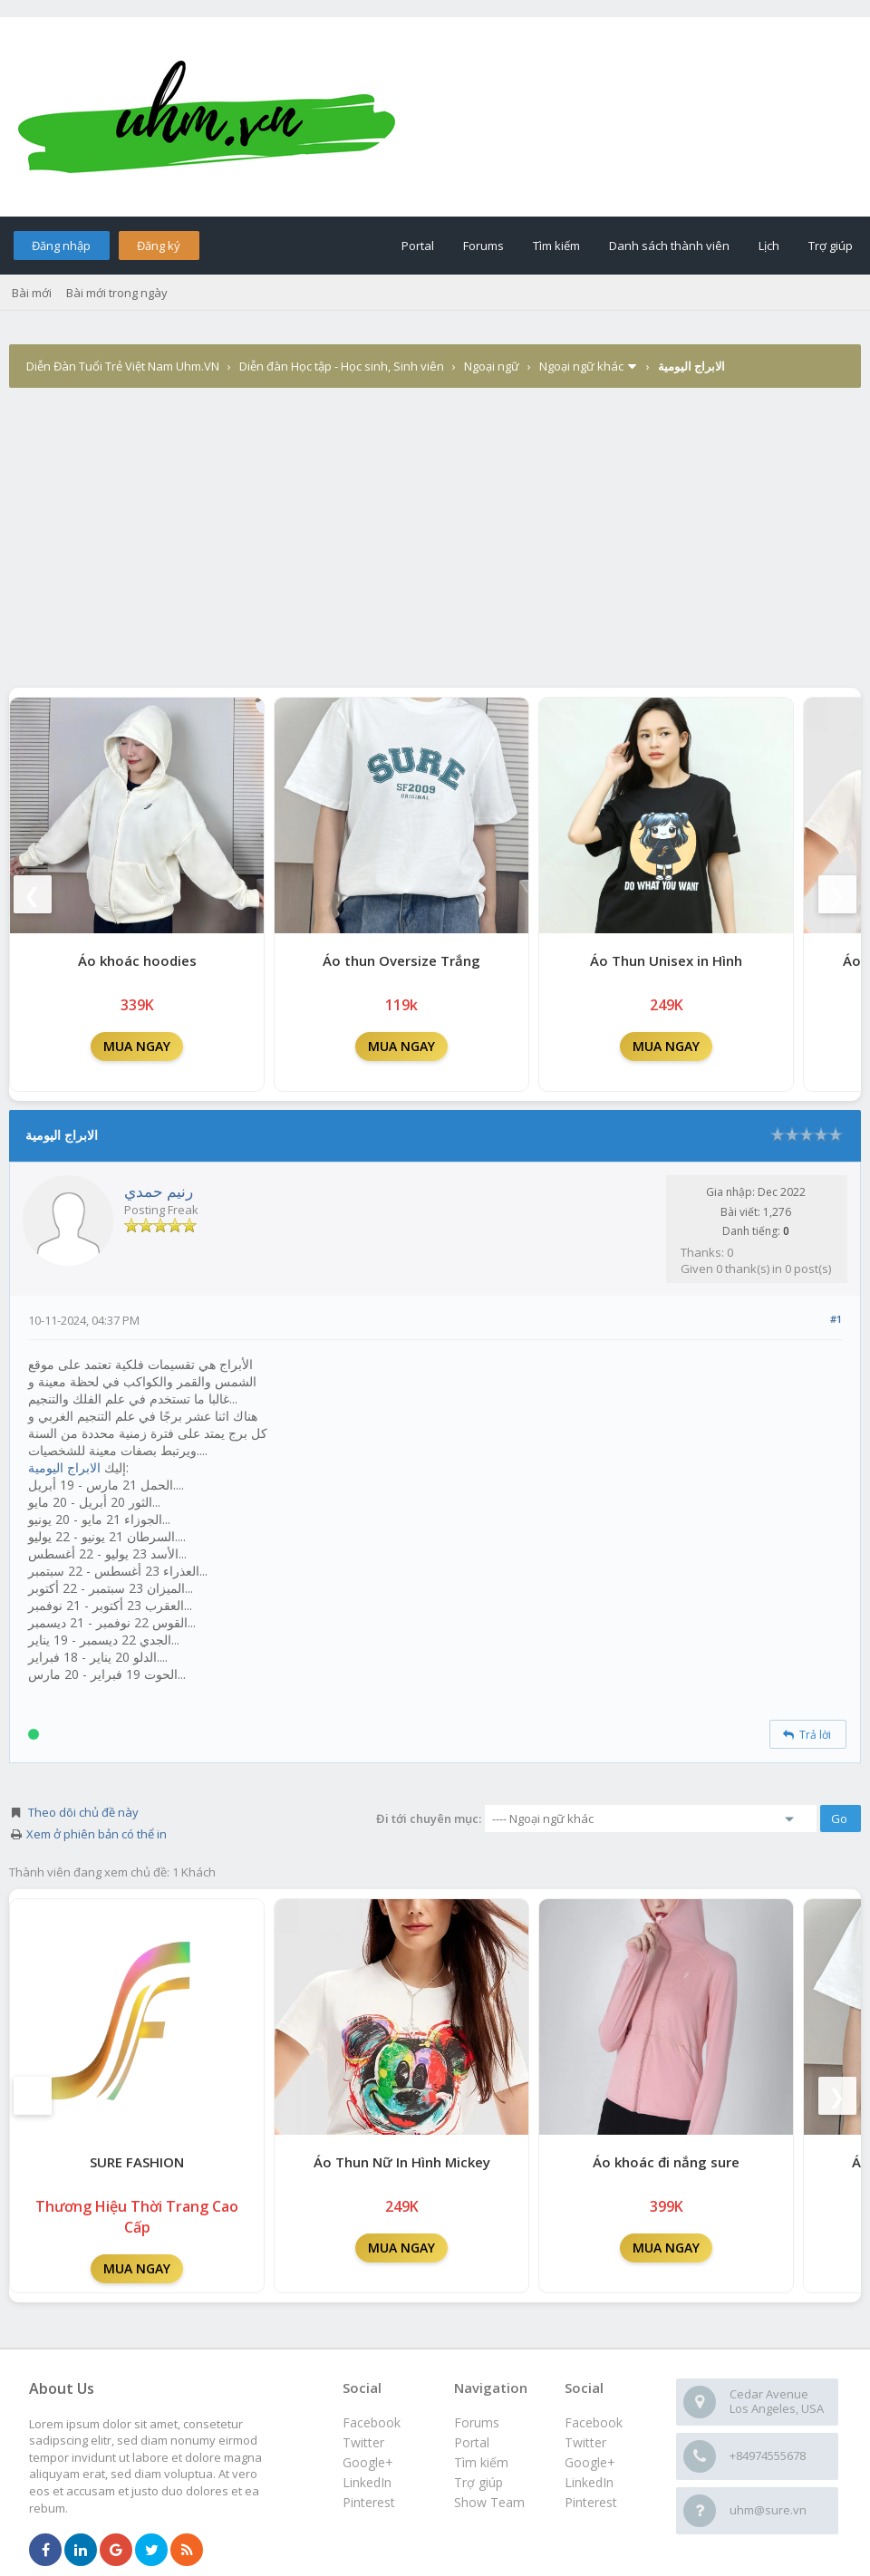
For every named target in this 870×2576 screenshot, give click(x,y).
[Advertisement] (435, 552)
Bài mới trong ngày (117, 293)
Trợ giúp (830, 245)
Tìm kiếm (556, 245)
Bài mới (32, 293)
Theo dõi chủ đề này (83, 1812)
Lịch (769, 245)
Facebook (594, 2422)
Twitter (585, 2442)
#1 (836, 1319)
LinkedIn (589, 2482)
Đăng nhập (61, 245)
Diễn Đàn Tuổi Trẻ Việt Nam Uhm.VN (122, 366)
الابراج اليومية (64, 1467)
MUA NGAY (136, 1046)
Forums (483, 245)
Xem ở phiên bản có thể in (96, 1834)
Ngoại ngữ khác (581, 366)
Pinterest (591, 2502)
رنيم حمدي (158, 1191)
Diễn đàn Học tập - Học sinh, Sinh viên (341, 366)
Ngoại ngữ (491, 366)
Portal (417, 245)
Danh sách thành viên (669, 245)
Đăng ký (158, 245)
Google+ (590, 2462)
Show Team (489, 2502)
